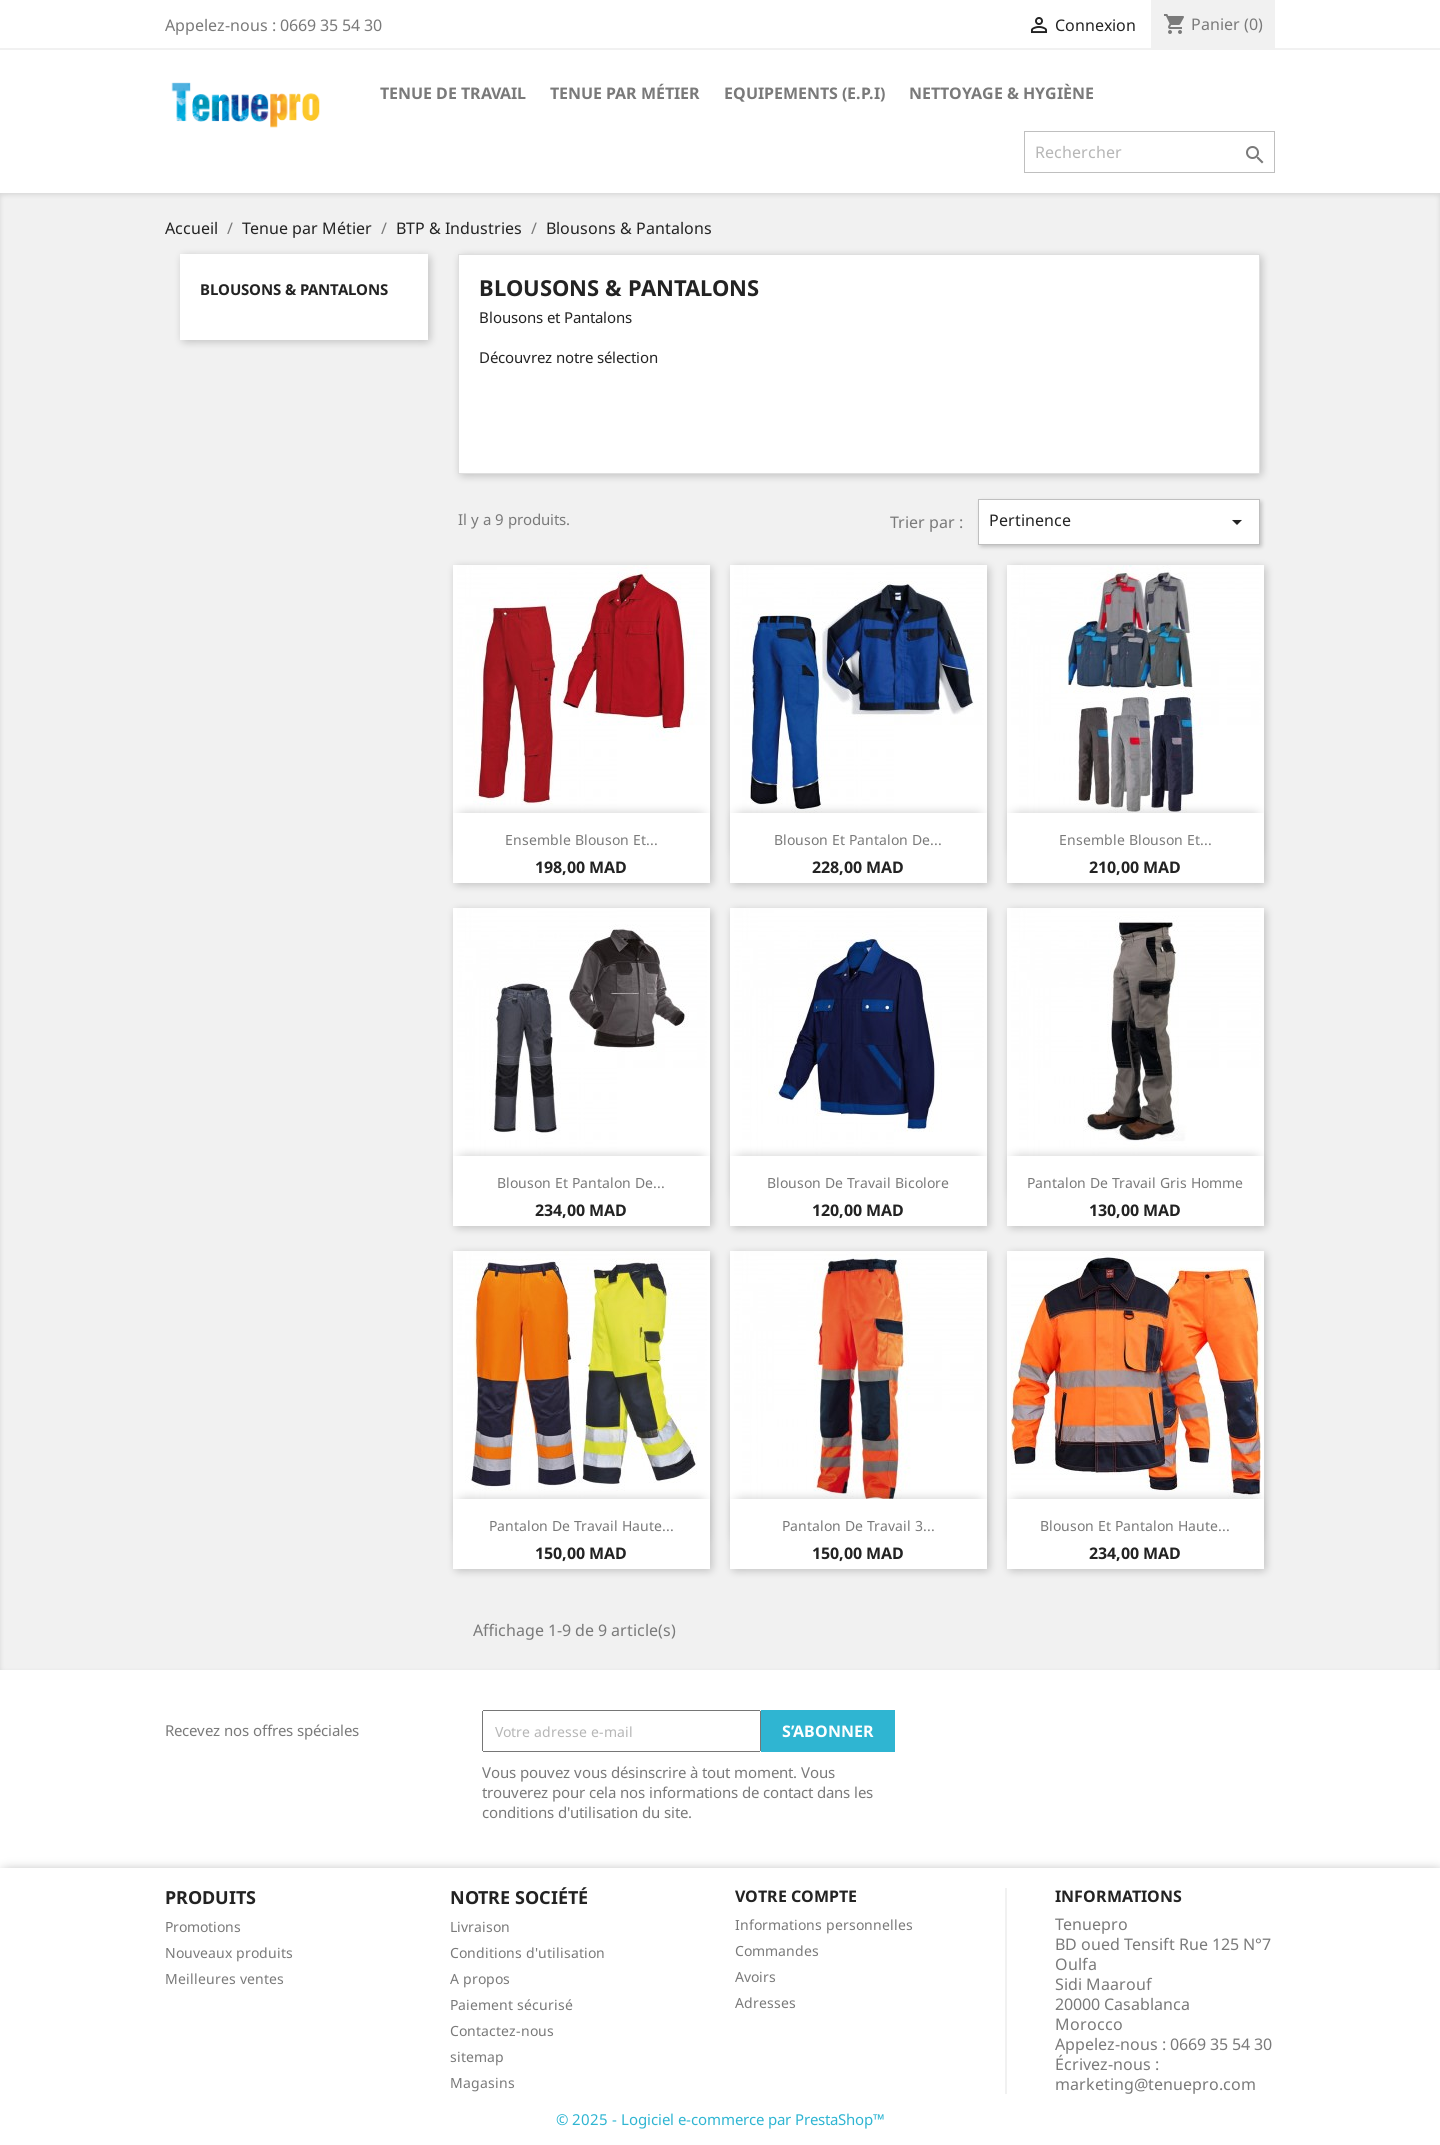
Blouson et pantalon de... (858, 839)
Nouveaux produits (229, 1952)
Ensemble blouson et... (581, 839)
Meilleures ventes (224, 1978)
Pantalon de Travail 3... (858, 1525)
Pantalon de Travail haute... (581, 1525)
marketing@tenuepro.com (1155, 2084)
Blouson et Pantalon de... (581, 1182)
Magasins (482, 2082)
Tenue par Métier (625, 93)
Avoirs (755, 1976)
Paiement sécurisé (511, 2004)
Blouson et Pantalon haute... (1135, 1525)
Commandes (777, 1950)
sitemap (477, 2056)
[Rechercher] (1149, 152)
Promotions (203, 1926)
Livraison (480, 1926)
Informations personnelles (824, 1924)
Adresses (765, 2002)
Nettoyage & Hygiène (1001, 93)
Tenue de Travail (453, 93)
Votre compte (796, 1896)
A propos (480, 1978)
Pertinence (1119, 521)
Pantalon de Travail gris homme (1135, 1182)
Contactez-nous (502, 2030)
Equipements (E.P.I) (804, 93)
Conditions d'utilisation (527, 1952)
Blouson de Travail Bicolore (858, 1182)
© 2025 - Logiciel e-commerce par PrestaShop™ (720, 2119)
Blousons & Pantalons (294, 289)
